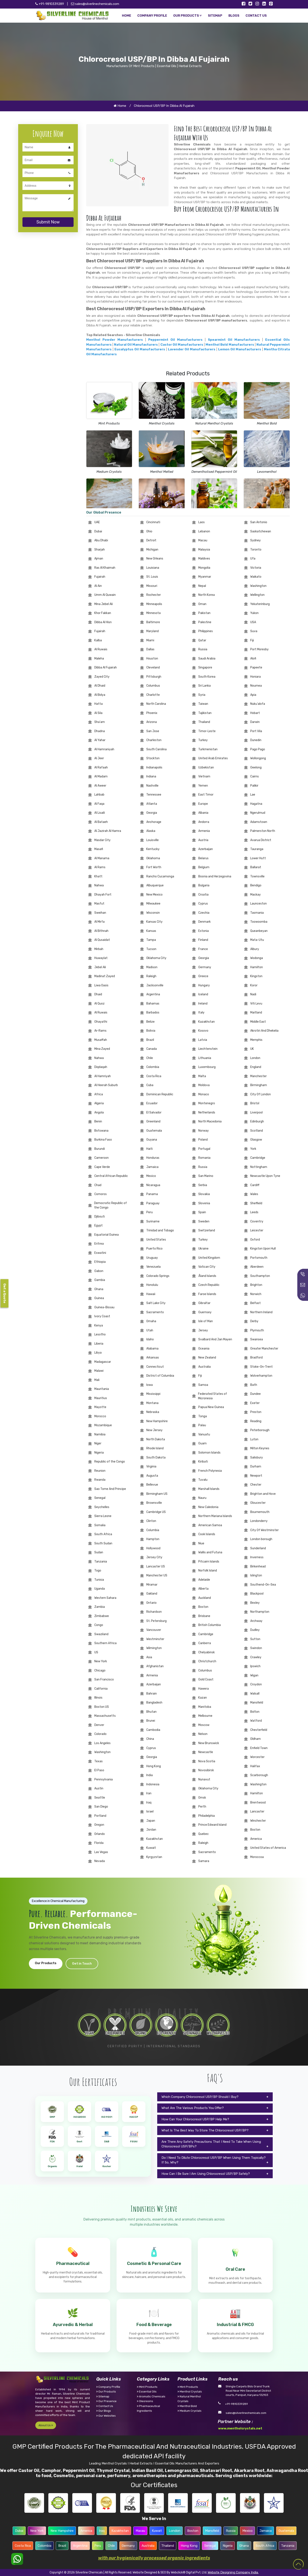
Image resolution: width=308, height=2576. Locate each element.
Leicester (253, 1230)
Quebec (200, 1833)
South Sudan (100, 1543)
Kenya (95, 1325)
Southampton (257, 1275)
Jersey (200, 1330)
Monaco (200, 1094)
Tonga (199, 1416)
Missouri (148, 585)
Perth (199, 1806)
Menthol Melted (161, 472)
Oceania (200, 1348)
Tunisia (96, 1579)
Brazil (147, 1039)
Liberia (95, 1343)
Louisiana (149, 567)
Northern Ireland (258, 1312)
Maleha (96, 658)
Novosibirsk (203, 1770)
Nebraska (149, 1412)
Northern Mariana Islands (212, 1516)
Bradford (253, 1357)
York (250, 1148)
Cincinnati (150, 522)
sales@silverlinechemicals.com (95, 4)
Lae (249, 794)
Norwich (252, 1294)
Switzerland (203, 1230)
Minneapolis (151, 604)
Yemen (200, 785)
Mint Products (109, 423)
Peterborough (257, 1430)
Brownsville (151, 1503)
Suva (250, 631)
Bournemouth (257, 1512)
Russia (199, 649)
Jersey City (151, 1557)
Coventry (253, 1221)
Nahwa (96, 885)
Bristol (251, 1103)
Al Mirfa (96, 921)
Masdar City (99, 840)
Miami (147, 640)
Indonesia (149, 1784)
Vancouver (150, 1630)
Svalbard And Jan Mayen (212, 1339)
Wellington (254, 595)
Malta (199, 1076)
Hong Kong (150, 1766)
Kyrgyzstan (151, 1857)
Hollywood (150, 1548)
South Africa (100, 1534)
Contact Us (104, 2406)
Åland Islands (204, 1275)
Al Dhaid (96, 685)
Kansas (148, 930)
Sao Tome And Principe (107, 1488)
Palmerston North (259, 831)
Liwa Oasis (98, 985)
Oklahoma (150, 858)
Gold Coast (202, 1679)
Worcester (254, 1757)
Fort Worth (150, 867)
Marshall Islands (205, 1488)
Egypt (95, 1225)
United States (153, 1239)
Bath (250, 1384)
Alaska (147, 831)
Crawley (252, 1657)
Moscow (200, 1725)
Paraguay (150, 1203)
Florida (96, 1843)
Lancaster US (152, 1566)
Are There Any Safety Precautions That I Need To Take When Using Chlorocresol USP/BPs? (211, 2144)
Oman (199, 604)
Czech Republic (205, 1285)
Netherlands (203, 1112)
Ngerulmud (254, 813)
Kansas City (151, 921)
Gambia (96, 1280)
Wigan (251, 1675)
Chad (94, 1185)
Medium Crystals (109, 472)
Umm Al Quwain (102, 595)
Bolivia (147, 1030)
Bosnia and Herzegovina (211, 876)
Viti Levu (253, 1003)
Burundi (96, 1148)
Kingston (253, 976)
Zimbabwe (98, 1616)
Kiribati (200, 1461)
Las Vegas (98, 1852)
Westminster (152, 1639)
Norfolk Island (204, 1570)
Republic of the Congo (106, 1461)
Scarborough (256, 1775)
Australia (201, 1366)
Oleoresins (145, 2401)
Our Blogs (103, 2410)
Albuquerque (152, 885)
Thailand (201, 722)
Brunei (147, 1720)
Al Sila (95, 713)
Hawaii (147, 1294)
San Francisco (101, 1679)
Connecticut (152, 1366)
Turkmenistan (205, 749)
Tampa (148, 940)
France (200, 949)
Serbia (199, 1185)
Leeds (251, 1212)
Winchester (255, 1820)
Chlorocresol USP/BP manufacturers (216, 320)
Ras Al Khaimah (101, 567)
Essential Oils (147, 2391)
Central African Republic (108, 1176)
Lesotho (97, 1334)
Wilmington (151, 1648)
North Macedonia (207, 1121)
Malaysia (201, 549)
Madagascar (99, 1361)
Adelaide (201, 1579)
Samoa (200, 1384)
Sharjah (96, 549)
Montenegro (203, 1103)
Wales (251, 1194)
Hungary (201, 985)
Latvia (199, 1039)
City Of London (257, 1094)
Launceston (255, 903)
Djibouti (96, 1216)
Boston (200, 1607)
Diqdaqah (97, 1067)
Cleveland (150, 667)
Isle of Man (202, 1321)
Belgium (200, 867)
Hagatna (253, 803)
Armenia (149, 1675)
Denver (96, 1725)
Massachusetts (102, 1716)
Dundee (252, 1394)
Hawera (200, 1688)
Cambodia (150, 1729)
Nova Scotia (203, 1761)
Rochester (150, 595)
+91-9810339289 (236, 2404)
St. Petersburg (153, 1620)
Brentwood (255, 1802)
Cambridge (202, 1634)
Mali (93, 1380)
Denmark (201, 921)
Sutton (252, 1639)
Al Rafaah (98, 767)
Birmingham (255, 1085)
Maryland (149, 631)
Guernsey (202, 1312)
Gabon (95, 1271)
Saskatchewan (257, 531)
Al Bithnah (98, 930)
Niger (94, 1443)
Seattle (96, 1797)
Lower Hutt (255, 858)
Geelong (253, 767)
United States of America (265, 1848)
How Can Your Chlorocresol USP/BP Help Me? (195, 2119)
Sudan (95, 1552)
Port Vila (253, 731)
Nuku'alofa (254, 704)
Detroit (148, 540)
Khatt (95, 876)
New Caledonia (205, 1507)
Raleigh (148, 976)
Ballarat (252, 867)
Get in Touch (82, 1963)
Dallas (147, 649)
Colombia (149, 1067)
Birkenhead (255, 1566)
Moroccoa (254, 1857)
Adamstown (255, 822)
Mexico (148, 1176)
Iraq (145, 1802)
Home (120, 106)
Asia (146, 1657)
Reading (252, 1421)
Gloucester (255, 1503)
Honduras (149, 1158)
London (252, 1058)
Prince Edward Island (209, 1825)
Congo (95, 1625)
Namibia (96, 1434)
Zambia (96, 1607)
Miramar (148, 1584)
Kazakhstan (151, 1838)
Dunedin (252, 740)
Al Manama (98, 858)
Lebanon (201, 531)
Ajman (95, 558)
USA (250, 622)
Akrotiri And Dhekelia (261, 1030)
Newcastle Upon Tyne (262, 1176)
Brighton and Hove (260, 1493)
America (253, 1838)
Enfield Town (256, 1748)
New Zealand (204, 1357)
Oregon (96, 1825)
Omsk (199, 1797)
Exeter (252, 1403)
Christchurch (204, 1661)
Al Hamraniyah (101, 749)
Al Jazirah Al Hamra (104, 831)
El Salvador (150, 1112)
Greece (200, 976)
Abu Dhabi (98, 540)
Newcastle (202, 1752)
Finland (200, 940)
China (147, 1739)
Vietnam (201, 776)
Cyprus (148, 1748)
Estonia (200, 930)
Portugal (201, 1148)
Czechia (200, 912)
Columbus (150, 685)
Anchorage (150, 822)
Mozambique (100, 1425)
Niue (198, 1543)
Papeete (253, 667)
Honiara (252, 676)
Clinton (148, 1521)
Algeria (96, 1103)
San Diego (98, 1806)
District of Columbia (157, 1375)
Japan (147, 1820)
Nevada (96, 1861)
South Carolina (153, 749)
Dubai (95, 531)
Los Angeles (99, 1743)
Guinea (96, 1298)
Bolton (251, 1711)
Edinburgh (254, 1121)
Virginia (148, 1466)
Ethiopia (97, 1262)
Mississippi (150, 1394)
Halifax (252, 1766)
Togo (94, 1570)
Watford (253, 1720)
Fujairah (96, 576)
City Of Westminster (261, 1530)
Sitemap (102, 2396)
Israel (147, 1811)
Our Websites (106, 2415)
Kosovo (200, 1030)
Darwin (252, 722)
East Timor (202, 794)
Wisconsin (150, 912)
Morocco (97, 1416)
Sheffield (253, 1203)
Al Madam (98, 776)
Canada (148, 1049)
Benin (95, 1121)
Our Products (45, 1963)
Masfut (96, 903)
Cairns (251, 776)
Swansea (253, 1339)
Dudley (252, 1630)
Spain (199, 1212)
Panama (149, 1194)
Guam (199, 1443)
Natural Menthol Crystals (214, 423)
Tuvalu (199, 1479)
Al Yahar (96, 740)
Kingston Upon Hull (260, 1248)
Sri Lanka (201, 685)
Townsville (254, 876)
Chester (252, 1484)
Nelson (199, 1734)
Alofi (250, 658)
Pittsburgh (150, 676)
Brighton (253, 1285)
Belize (147, 1021)
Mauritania (98, 1389)
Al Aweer (97, 785)
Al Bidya (96, 694)
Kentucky (150, 849)
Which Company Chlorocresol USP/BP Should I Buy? (199, 2097)
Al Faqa (96, 803)
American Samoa (207, 1525)
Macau (199, 540)
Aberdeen (254, 1267)
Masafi (95, 849)
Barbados (149, 1012)
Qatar (199, 640)
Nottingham (255, 1167)
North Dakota (152, 1439)
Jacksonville (151, 985)
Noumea (253, 685)
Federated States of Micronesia (209, 1396)
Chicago (96, 1670)
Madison (148, 967)
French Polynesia (207, 1470)
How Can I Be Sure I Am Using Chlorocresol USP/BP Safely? (205, 2174)
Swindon (253, 1648)
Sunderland (255, 1548)
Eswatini (97, 1252)
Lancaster (254, 1811)
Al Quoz (96, 1003)
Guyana (148, 1139)
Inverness (254, 1557)
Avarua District (257, 840)
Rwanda (96, 1479)
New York (97, 1661)
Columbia (149, 1530)
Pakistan (201, 613)
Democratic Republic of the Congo (107, 1205)
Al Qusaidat (99, 940)
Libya (95, 1352)
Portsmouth (255, 1257)
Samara (200, 1861)
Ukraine (200, 1248)
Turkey (200, 740)
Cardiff (251, 1185)
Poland (200, 1139)
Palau (199, 1425)
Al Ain (95, 585)
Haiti (146, 1148)
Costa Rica (150, 1076)
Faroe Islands (204, 1294)
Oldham (252, 1739)
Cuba (146, 1085)
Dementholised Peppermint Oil (214, 472)
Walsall (251, 1693)
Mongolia (201, 567)
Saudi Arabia (203, 658)
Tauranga (253, 849)
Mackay (252, 894)
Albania (200, 813)
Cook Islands (203, 1534)
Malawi (96, 1371)
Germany (201, 967)
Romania (201, 1158)
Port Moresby (256, 649)
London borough (258, 1539)
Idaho (147, 1339)
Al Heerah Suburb (103, 1085)
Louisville (149, 840)
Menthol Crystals (162, 423)
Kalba (95, 640)
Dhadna (96, 731)
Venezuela (150, 1267)
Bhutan (148, 1711)
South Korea (203, 676)
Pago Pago (254, 749)
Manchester (255, 1076)
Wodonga (253, 958)
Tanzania (97, 1561)
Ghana (95, 1289)
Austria (200, 840)
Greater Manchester (261, 1348)
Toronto (252, 549)
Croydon (253, 1684)
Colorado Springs (154, 1275)
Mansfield (253, 1702)
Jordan (148, 1829)
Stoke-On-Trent (258, 1366)
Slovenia (201, 1203)
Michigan (149, 549)
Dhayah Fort (99, 894)
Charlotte (150, 694)
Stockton (150, 758)
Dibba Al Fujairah (102, 667)
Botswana (98, 1130)
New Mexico (151, 894)
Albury (251, 949)
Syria (198, 694)
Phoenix (148, 713)
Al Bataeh (98, 822)
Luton (251, 1439)
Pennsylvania (100, 1779)
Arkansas (149, 1357)
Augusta (149, 1475)
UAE (94, 522)
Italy (198, 1012)
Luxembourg (204, 1067)
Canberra (201, 1643)
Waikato (252, 576)
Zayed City (99, 676)
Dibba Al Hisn (100, 622)
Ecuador (149, 1103)
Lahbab (96, 794)
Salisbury (253, 1457)
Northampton (256, 1612)
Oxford (252, 1239)
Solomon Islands (206, 1452)
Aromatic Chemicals (151, 2396)
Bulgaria (200, 885)
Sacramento (152, 1312)
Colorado (97, 1734)
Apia (250, 694)
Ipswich (252, 1666)
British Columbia (206, 1625)
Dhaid (95, 994)
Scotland (253, 1130)
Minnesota (150, 613)
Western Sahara (102, 1597)
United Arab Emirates (210, 758)
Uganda (96, 1588)
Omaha (148, 1321)
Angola (96, 1112)
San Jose (149, 731)
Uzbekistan (203, 767)
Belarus (200, 858)
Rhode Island (152, 1448)
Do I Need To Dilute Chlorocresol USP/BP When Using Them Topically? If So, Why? (213, 2160)
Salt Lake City (153, 1303)
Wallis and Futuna (207, 1552)
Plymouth (254, 1330)
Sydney (252, 540)
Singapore (202, 667)
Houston (149, 658)
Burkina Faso (100, 1139)
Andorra (200, 822)
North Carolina (153, 704)
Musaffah (97, 1039)
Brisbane (201, 1616)
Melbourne (202, 1716)
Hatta (95, 704)
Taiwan (200, 704)
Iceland (200, 994)
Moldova (201, 1085)
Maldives (201, 558)
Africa (95, 1094)
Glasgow (253, 1139)
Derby (251, 1321)
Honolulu (149, 1285)
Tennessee (150, 794)
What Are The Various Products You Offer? (192, 2108)
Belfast (252, 1303)
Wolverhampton (258, 1375)
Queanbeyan (256, 930)
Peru (146, 1212)
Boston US (98, 1706)
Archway (253, 1620)
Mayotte (97, 1407)
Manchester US (153, 1575)
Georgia (148, 813)
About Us (45, 2425)
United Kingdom (206, 1257)
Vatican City (203, 1267)
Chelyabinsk (203, 1652)
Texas (95, 1761)
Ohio (146, 531)
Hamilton (253, 967)
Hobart (252, 713)
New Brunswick (205, 1743)
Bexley (252, 1602)
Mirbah (95, 949)
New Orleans (151, 558)
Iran (145, 1793)
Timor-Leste (204, 731)
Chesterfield (255, 1729)
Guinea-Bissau (101, 1307)
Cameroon (98, 1158)
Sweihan (97, 912)
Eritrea (96, 1243)
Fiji (197, 1375)
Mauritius (97, 1398)
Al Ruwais (97, 649)
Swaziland (98, 1634)
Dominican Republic (156, 1094)
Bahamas (149, 1003)
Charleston (150, 740)
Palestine (201, 622)
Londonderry (256, 1521)
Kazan (199, 1697)
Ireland (199, 1003)
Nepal (199, 585)
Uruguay (149, 1257)
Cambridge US (153, 1512)
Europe (200, 803)
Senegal (96, 1498)
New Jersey (151, 1430)
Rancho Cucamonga (157, 876)
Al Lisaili (96, 813)
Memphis (253, 1039)
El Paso (96, 1770)
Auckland (201, 1597)
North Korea (203, 595)
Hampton (149, 1539)
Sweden (200, 1221)
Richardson (151, 1612)
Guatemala (151, 1130)
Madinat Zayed (101, 976)
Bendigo (252, 885)
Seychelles (98, 1507)
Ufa (249, 558)
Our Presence (106, 2401)
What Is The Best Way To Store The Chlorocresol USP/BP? (205, 2130)
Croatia (200, 894)
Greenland (150, 1121)
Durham (252, 1466)
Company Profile (108, 2386)
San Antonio (255, 522)
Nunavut (201, 1779)
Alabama (149, 1348)
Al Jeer (96, 758)
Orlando (96, 1833)
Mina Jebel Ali (100, 604)
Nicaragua (150, 1185)
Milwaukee (150, 903)
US (93, 1652)
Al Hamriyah (99, 1076)
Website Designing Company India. (233, 2572)
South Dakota (153, 1457)
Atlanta (148, 803)
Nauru (199, 1498)
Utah (146, 1330)
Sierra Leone (99, 1516)
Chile (146, 1058)
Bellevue (149, 1484)
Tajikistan (202, 713)
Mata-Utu (254, 940)
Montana (149, 1403)
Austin (95, 1788)
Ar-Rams (97, 1030)
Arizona (148, 722)
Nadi (250, 994)
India (146, 1775)
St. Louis (149, 576)
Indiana (148, 776)
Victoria (252, 567)
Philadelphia (203, 1815)
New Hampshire (154, 1421)
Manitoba (201, 1706)
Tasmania (254, 912)
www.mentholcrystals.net (240, 2428)
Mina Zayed (99, 1049)
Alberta (200, 1588)
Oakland (148, 1593)
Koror (251, 985)
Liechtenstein (205, 1049)
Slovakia (201, 1194)
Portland (97, 1815)
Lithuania (201, 1058)
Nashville (149, 785)
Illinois (95, 1697)
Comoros (97, 1194)
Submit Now (48, 222)
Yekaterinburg (257, 604)
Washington (99, 1752)
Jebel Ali (97, 967)
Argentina (150, 994)
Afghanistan (152, 1666)
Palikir (251, 785)
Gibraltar (201, 1303)
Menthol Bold (267, 423)
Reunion (96, 1470)
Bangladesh (151, 1702)
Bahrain (148, 1693)
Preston (252, 1412)
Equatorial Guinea (103, 1234)
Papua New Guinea (208, 1407)
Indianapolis (151, 767)
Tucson (148, 949)
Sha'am (96, 722)
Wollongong (255, 758)
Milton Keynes (256, 1448)
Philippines (202, 631)
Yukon (251, 613)
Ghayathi (97, 1021)
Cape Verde (99, 1167)
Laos (198, 522)
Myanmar (201, 576)
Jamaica (149, 1167)
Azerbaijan (150, 1684)
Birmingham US (153, 1493)
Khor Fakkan (99, 613)
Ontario (148, 1602)
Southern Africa (102, 1643)
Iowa (146, 1384)
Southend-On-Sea (260, 1584)
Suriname (150, 1221)
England (252, 1067)
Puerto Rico (151, 1248)
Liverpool (253, 1112)
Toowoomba (255, 921)
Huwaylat (98, 958)
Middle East (255, 1021)
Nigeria (96, 1452)
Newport (253, 1475)
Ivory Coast (99, 1316)
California (98, 1688)
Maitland (253, 1012)
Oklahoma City (153, 958)
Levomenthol (267, 472)
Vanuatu (201, 1434)
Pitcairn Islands (205, 1561)
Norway (200, 1130)
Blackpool (254, 1593)
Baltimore (150, 622)
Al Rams (96, 867)
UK (249, 1049)
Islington (253, 1575)
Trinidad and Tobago (157, 1230)
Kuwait (148, 1848)
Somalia (96, 1525)
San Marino (202, 1176)
